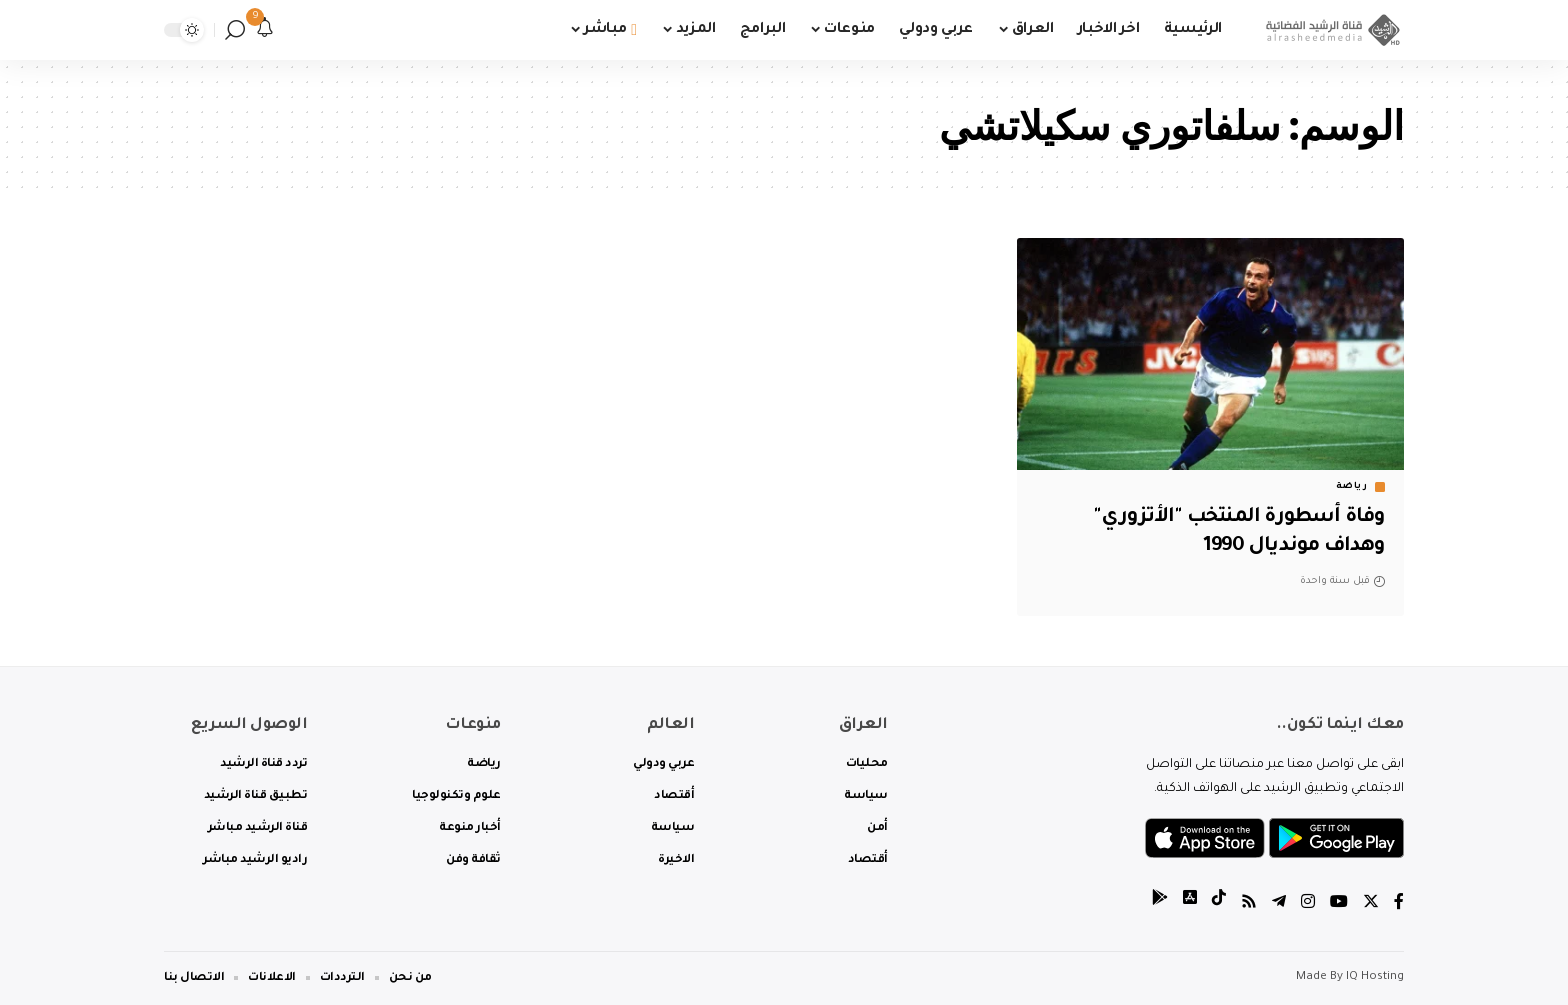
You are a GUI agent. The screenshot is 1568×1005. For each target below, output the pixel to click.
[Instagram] (1308, 904)
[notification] (265, 30)
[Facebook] (1399, 904)
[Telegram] (1279, 904)
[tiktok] (1219, 904)
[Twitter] (1371, 904)
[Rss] (1249, 904)
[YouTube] (1339, 904)
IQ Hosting (1375, 977)
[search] (235, 30)
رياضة (1352, 487)
